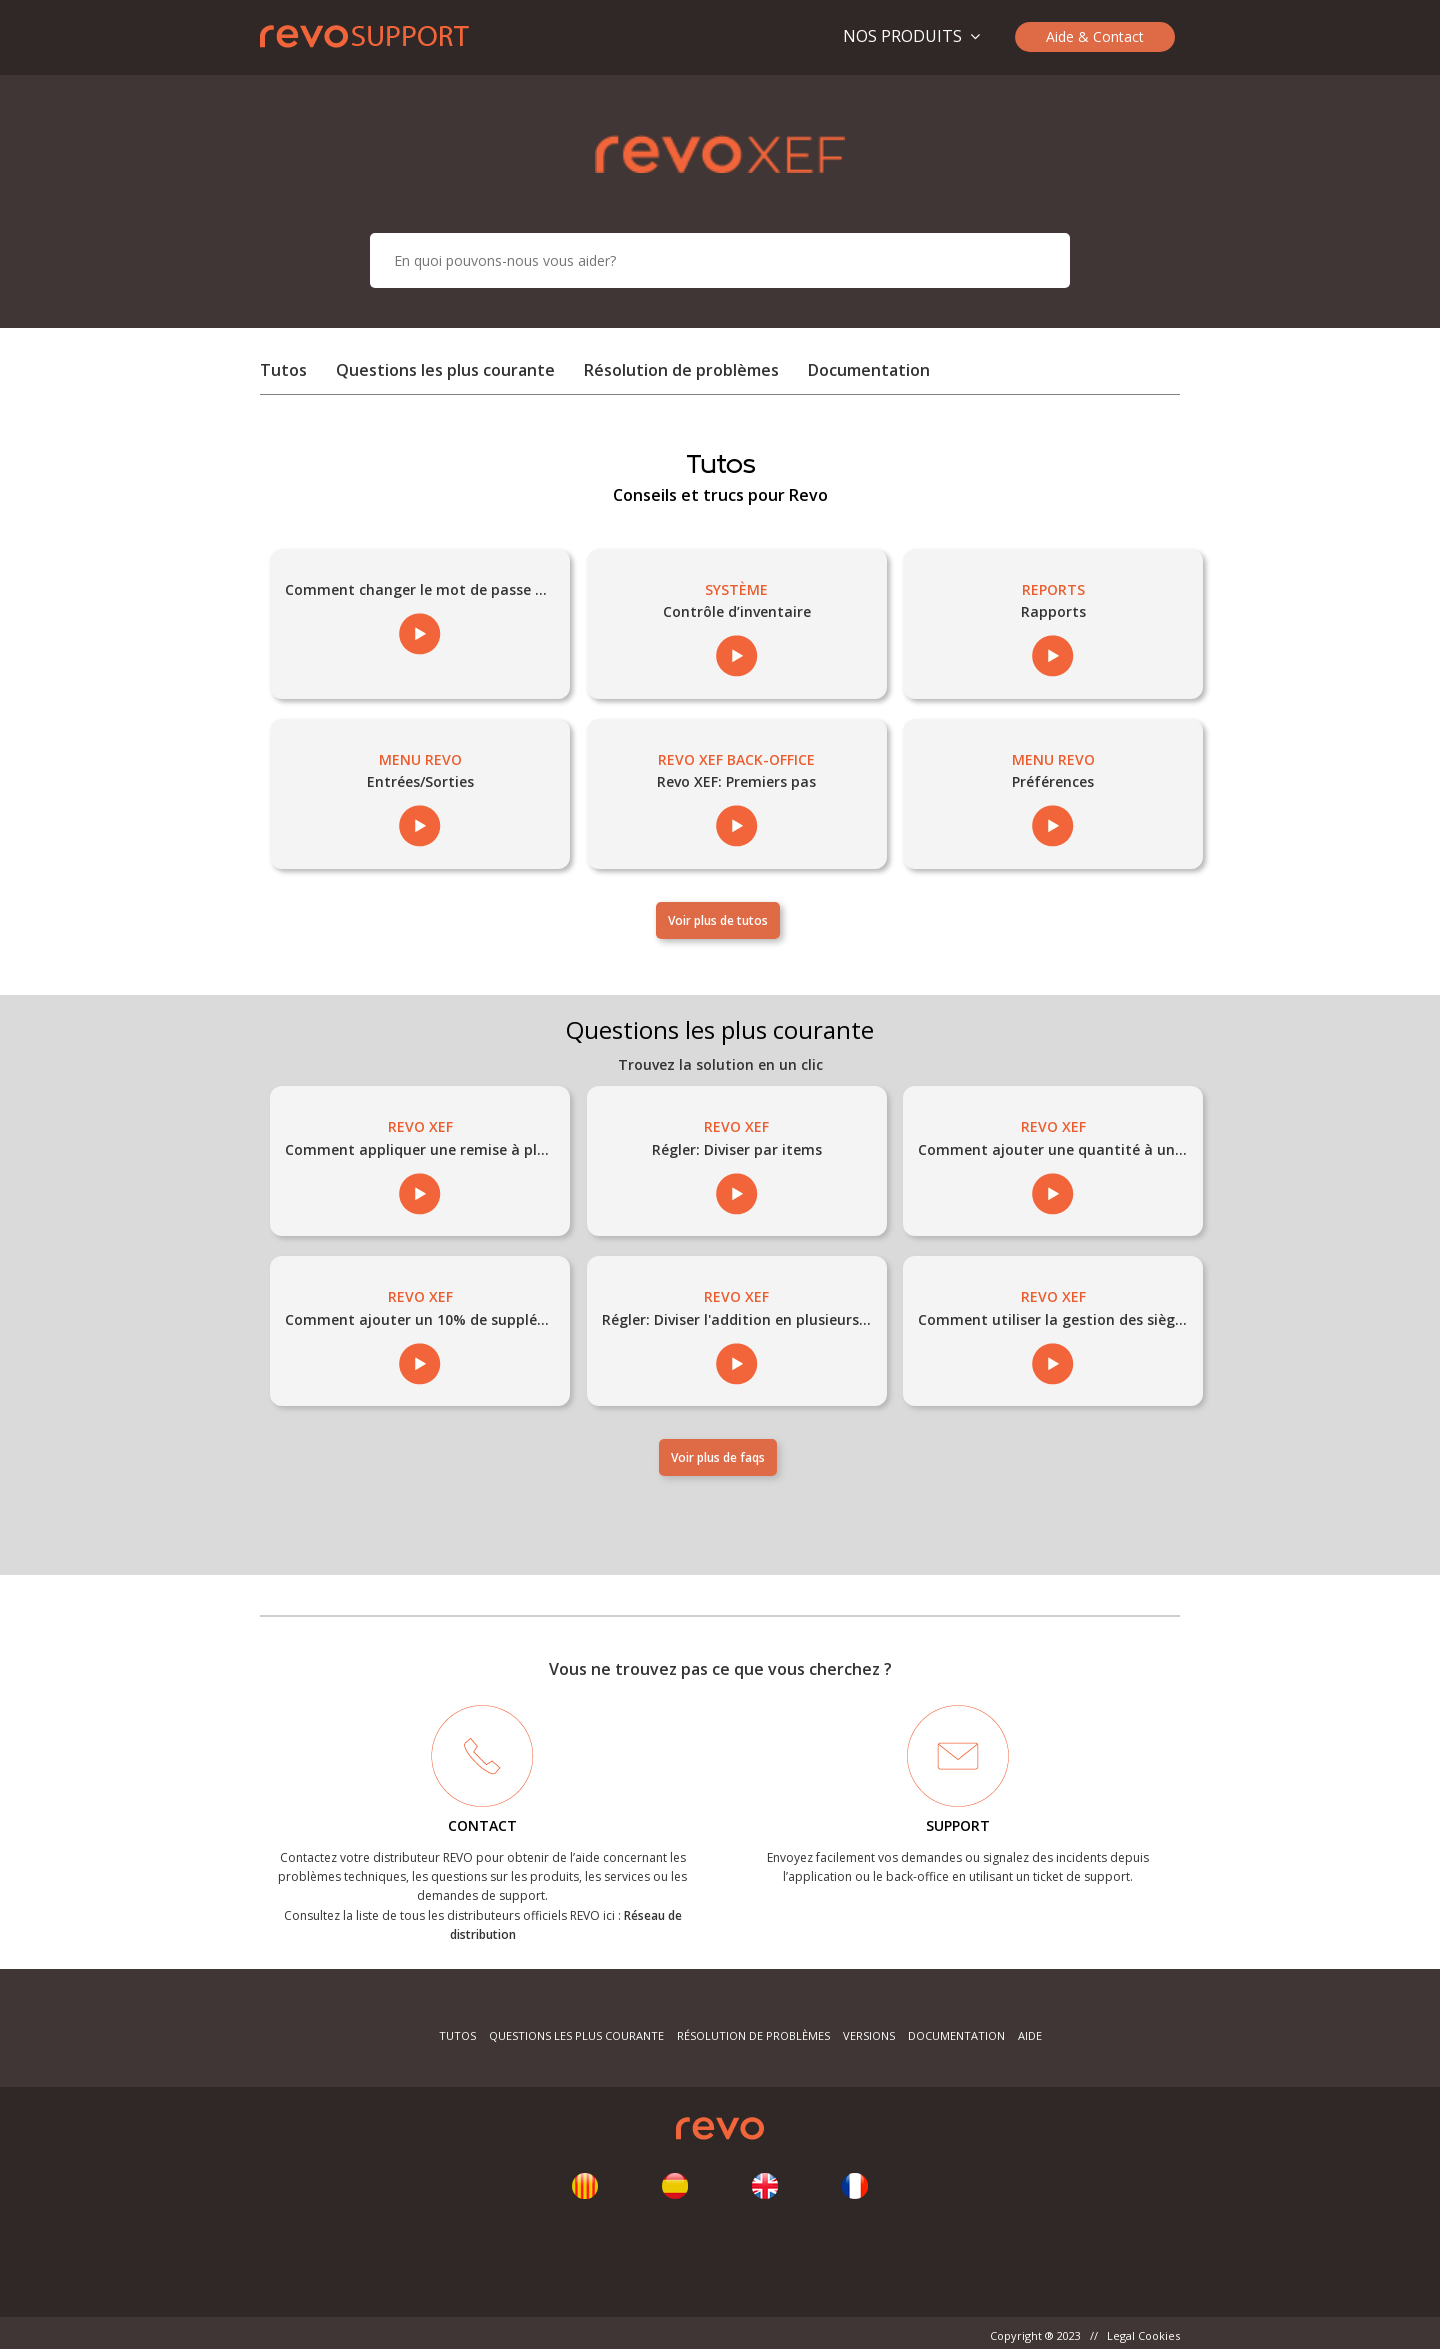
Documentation (869, 370)
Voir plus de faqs (718, 1457)
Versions (869, 2035)
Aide (1030, 2035)
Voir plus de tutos (718, 920)
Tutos (283, 370)
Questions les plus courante (447, 370)
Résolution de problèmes (681, 370)
